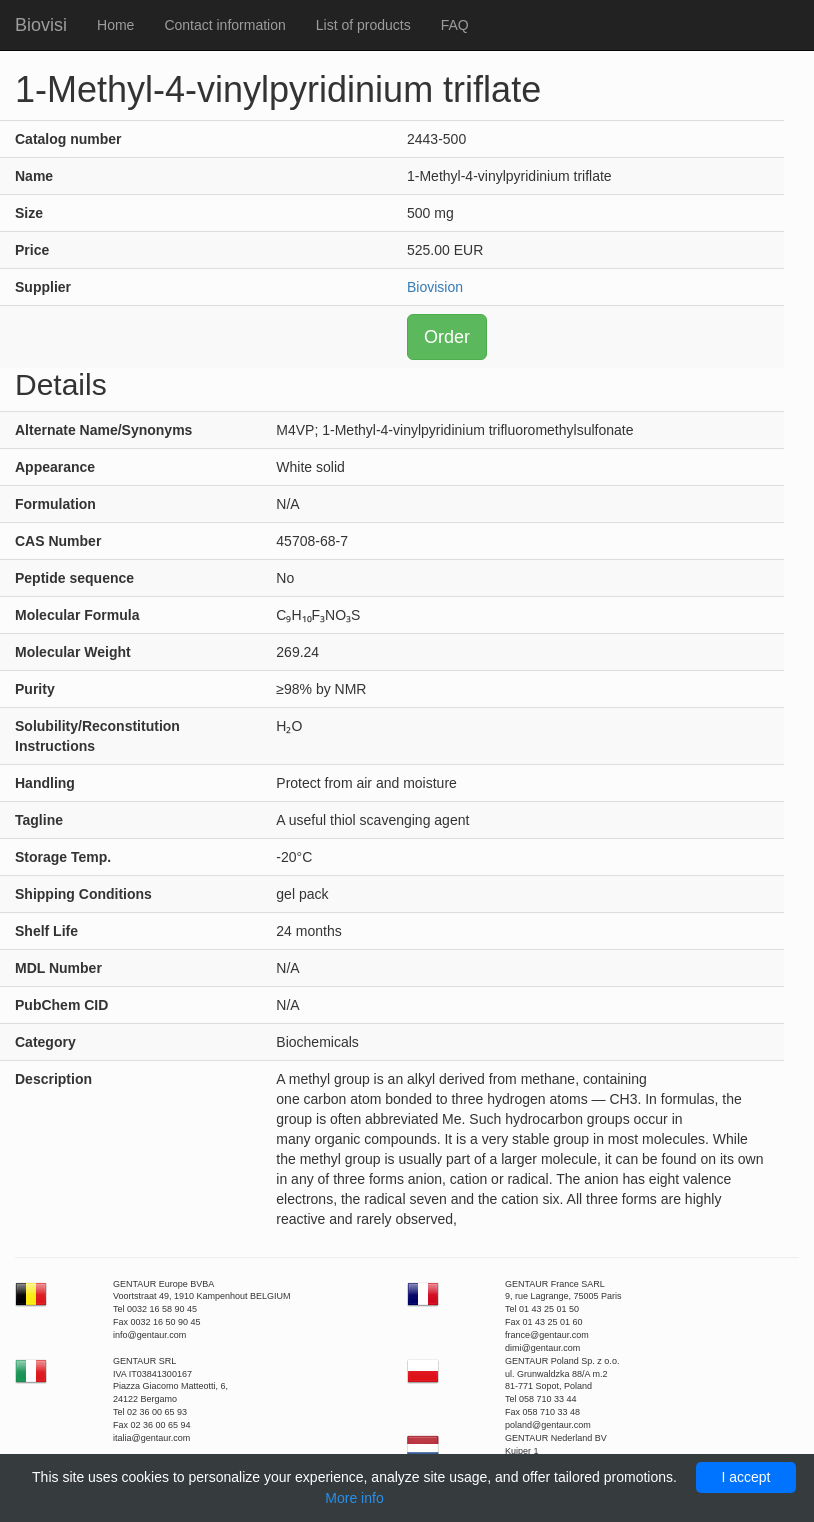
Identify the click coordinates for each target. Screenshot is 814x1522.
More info (354, 1498)
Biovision (435, 287)
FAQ (455, 25)
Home (115, 25)
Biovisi (41, 25)
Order (447, 337)
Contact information (224, 25)
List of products (363, 25)
